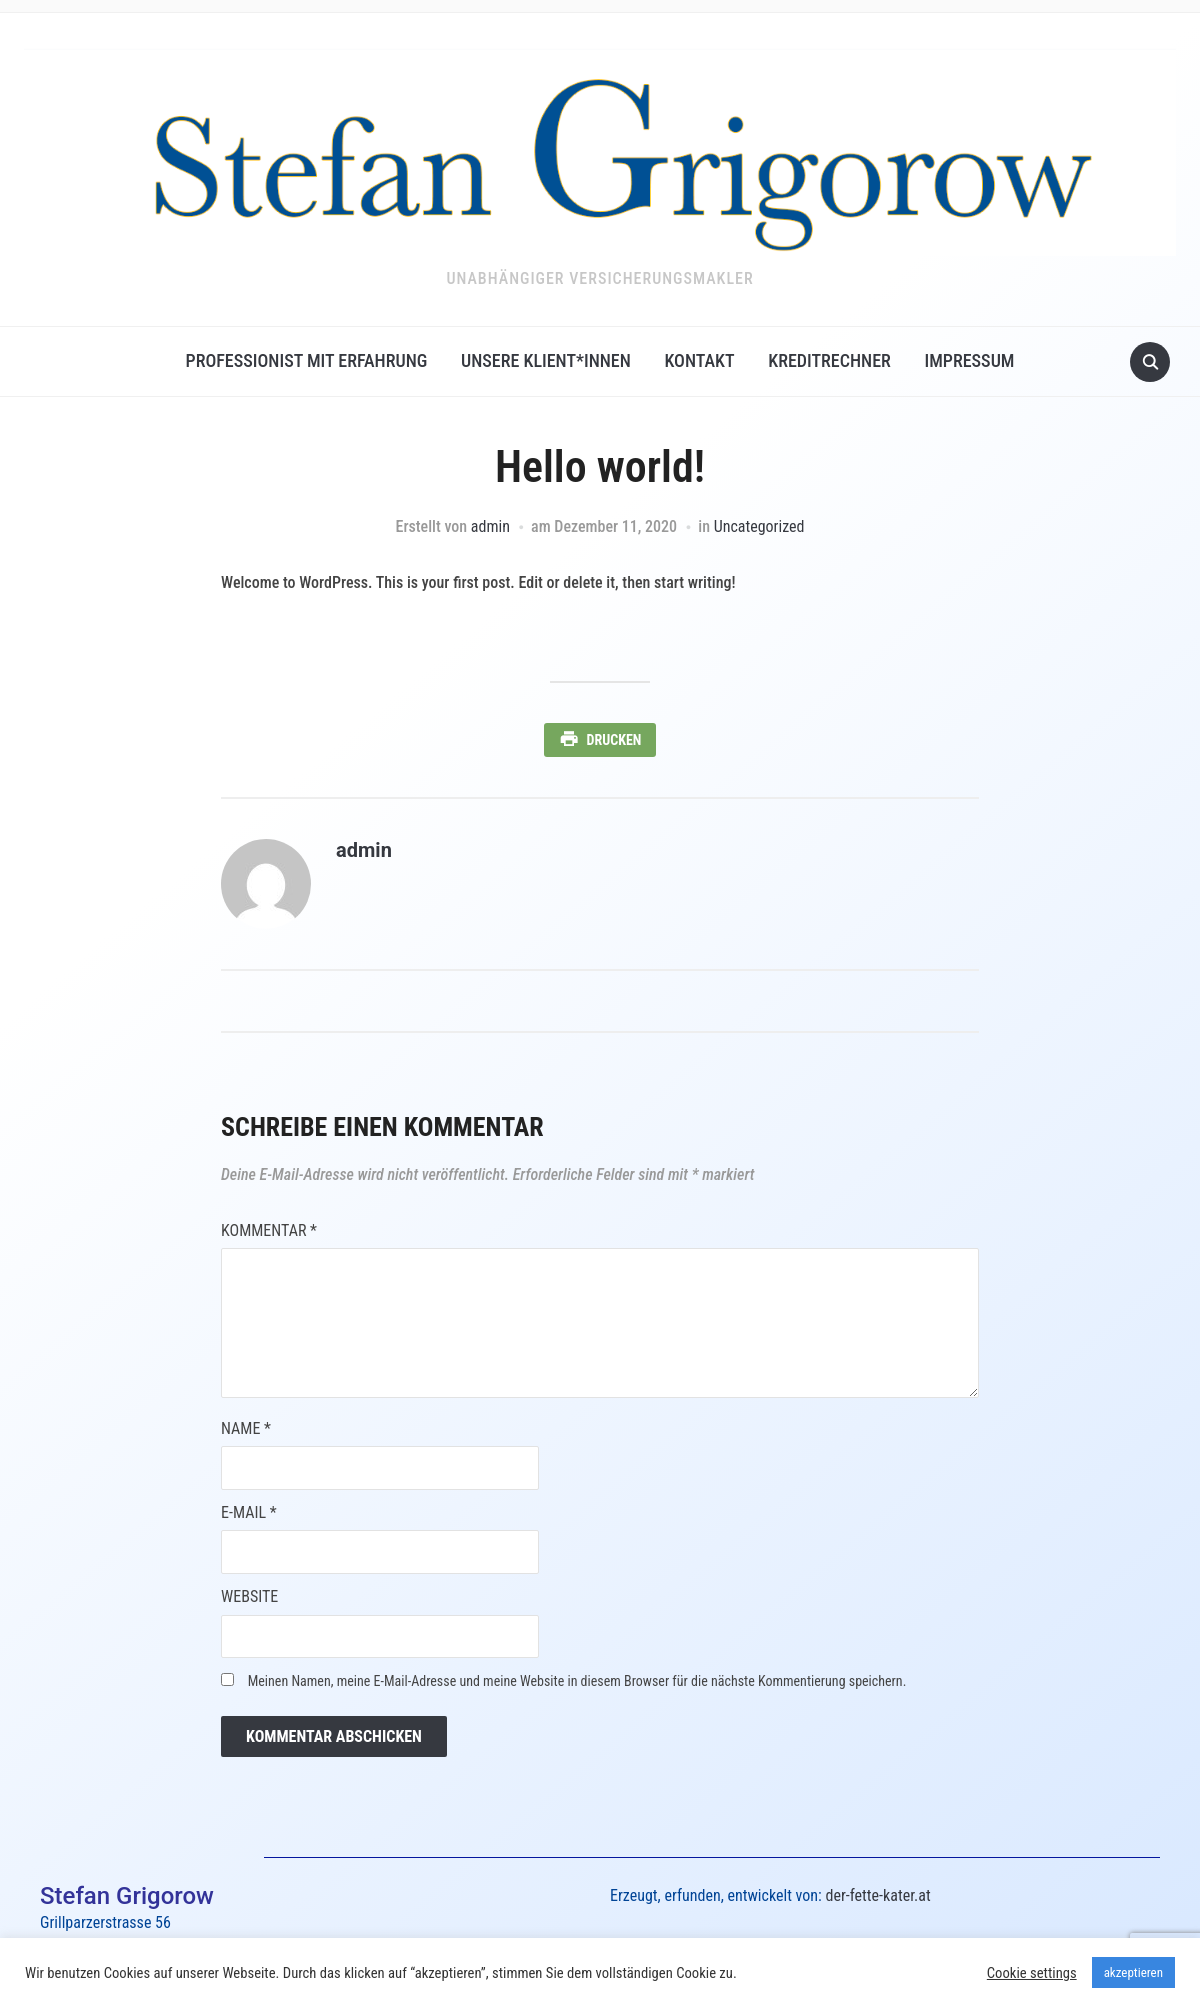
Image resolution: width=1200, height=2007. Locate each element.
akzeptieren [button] (1133, 1972)
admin (490, 526)
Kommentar (269, 1230)
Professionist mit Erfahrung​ (307, 360)
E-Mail (249, 1512)
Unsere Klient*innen (546, 360)
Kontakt (699, 360)
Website (249, 1596)
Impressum (969, 360)
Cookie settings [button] (1032, 1973)
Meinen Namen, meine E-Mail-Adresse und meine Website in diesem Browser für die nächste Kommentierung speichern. (577, 1681)
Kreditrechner (829, 360)
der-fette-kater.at (877, 1895)
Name (246, 1428)
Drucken (614, 740)
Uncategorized (759, 526)
